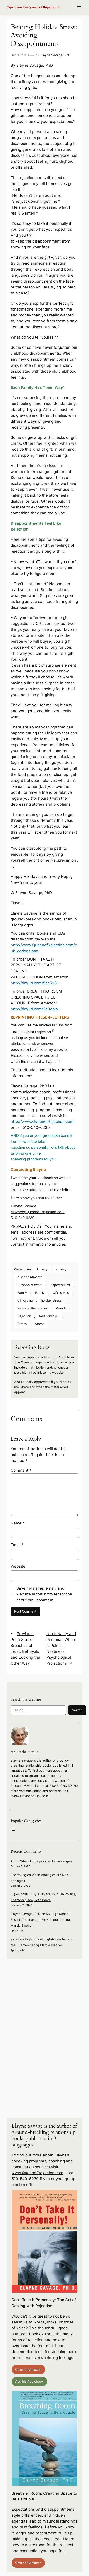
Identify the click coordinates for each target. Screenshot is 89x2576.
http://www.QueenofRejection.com (42, 1121)
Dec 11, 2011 (20, 55)
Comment (21, 1470)
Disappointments (29, 1285)
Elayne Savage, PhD (55, 55)
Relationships (49, 1316)
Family (22, 1292)
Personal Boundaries (32, 1308)
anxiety (61, 1269)
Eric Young (18, 1875)
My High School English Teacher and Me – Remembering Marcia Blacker (40, 1919)
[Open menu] (79, 7)
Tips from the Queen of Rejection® (33, 7)
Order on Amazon (28, 2369)
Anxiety (42, 1269)
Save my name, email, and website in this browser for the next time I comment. (44, 1594)
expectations (60, 1285)
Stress (22, 1324)
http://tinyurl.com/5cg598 (34, 983)
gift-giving (25, 1300)
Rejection (62, 1308)
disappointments (29, 1277)
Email (17, 1544)
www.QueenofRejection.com (37, 2173)
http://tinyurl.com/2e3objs (34, 1009)
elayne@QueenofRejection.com (37, 1212)
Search (77, 1710)
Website (18, 1566)
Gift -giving (61, 1292)
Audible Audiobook (29, 2381)
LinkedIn (41, 1796)
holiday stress (51, 1300)
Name (18, 1523)
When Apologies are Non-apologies (46, 1861)
